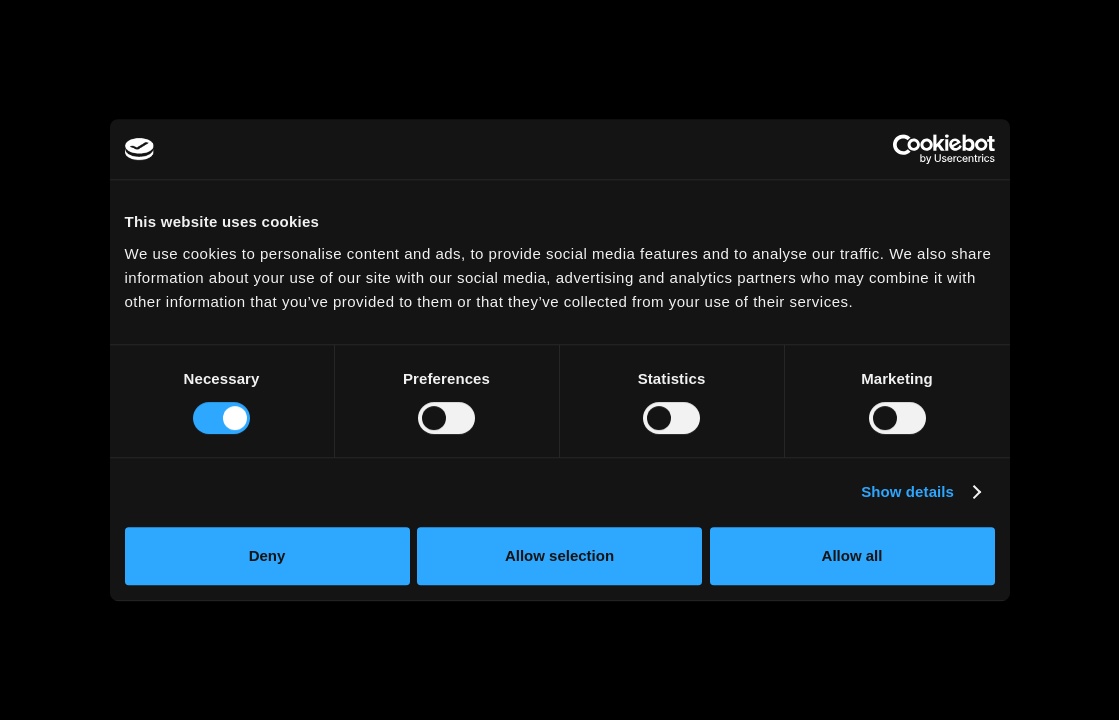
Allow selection (559, 555)
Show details (907, 491)
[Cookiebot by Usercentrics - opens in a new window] (907, 149)
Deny (267, 555)
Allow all (852, 555)
